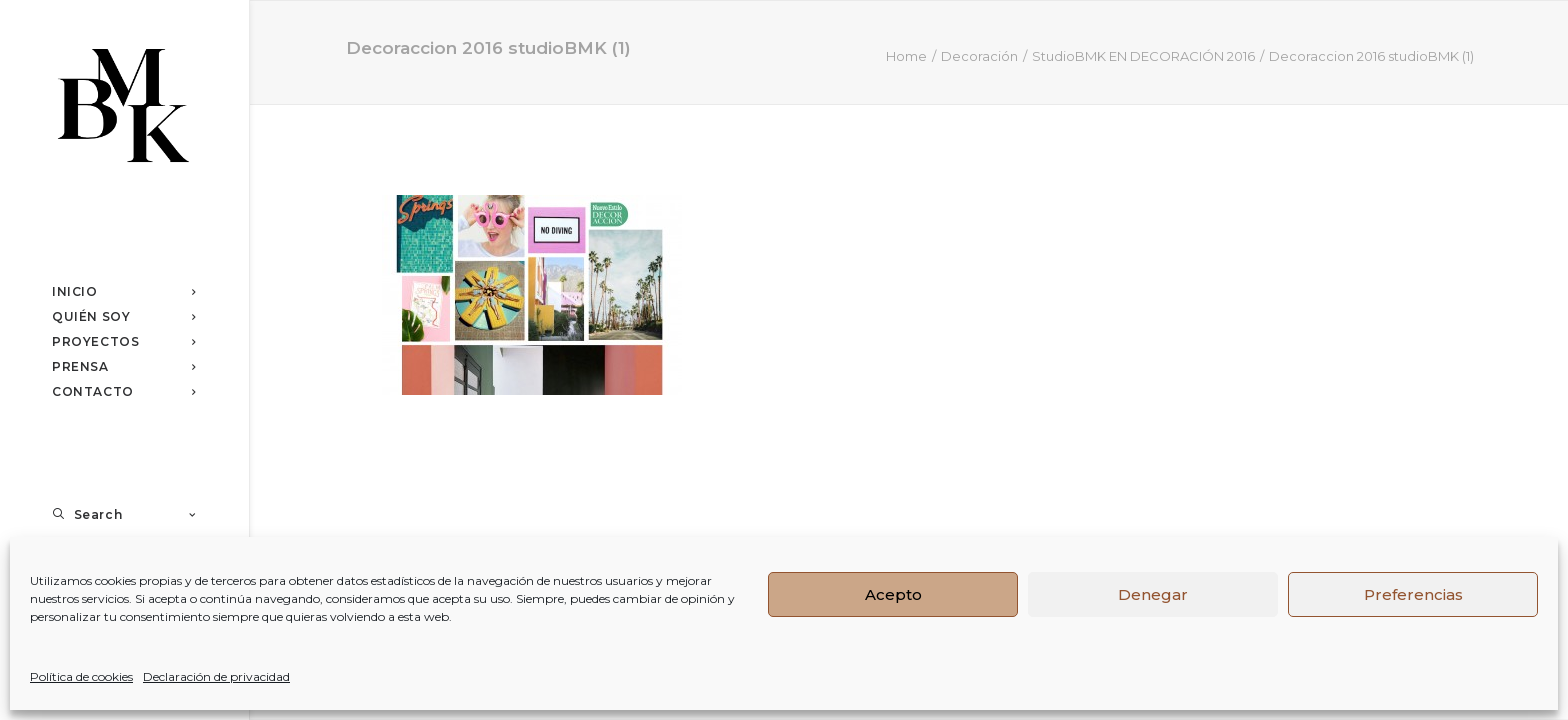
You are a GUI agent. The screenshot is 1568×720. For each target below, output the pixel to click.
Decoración (979, 56)
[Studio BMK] (123, 108)
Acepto (893, 594)
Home (906, 56)
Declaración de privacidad (216, 676)
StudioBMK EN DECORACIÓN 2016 (1143, 56)
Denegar (1153, 594)
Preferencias (1413, 594)
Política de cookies (81, 676)
